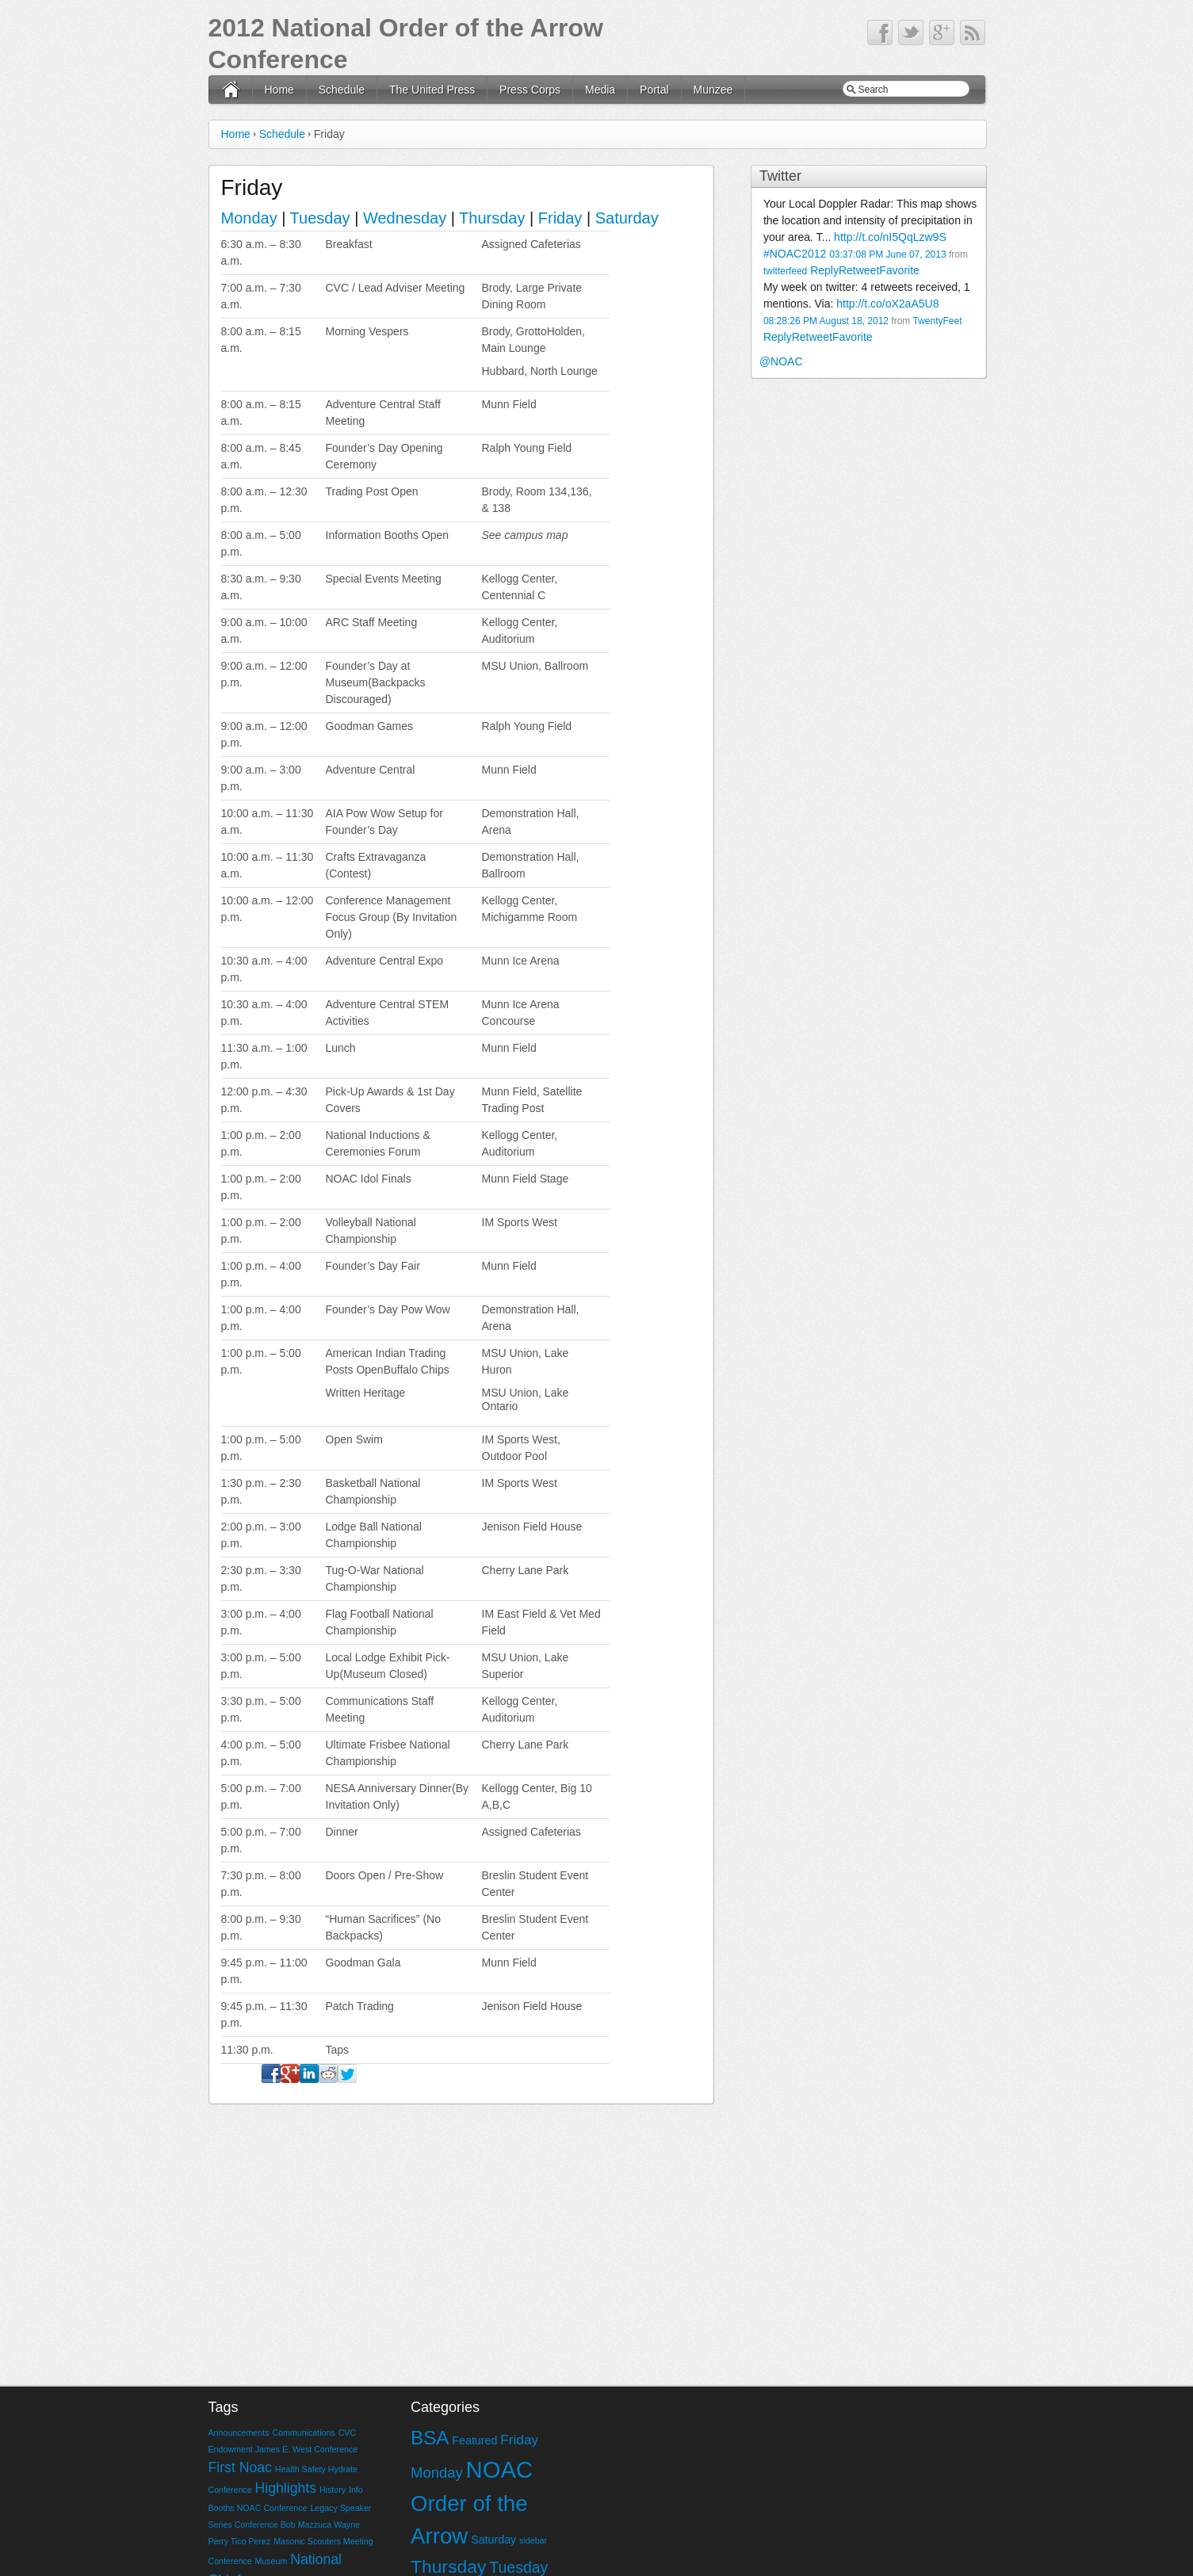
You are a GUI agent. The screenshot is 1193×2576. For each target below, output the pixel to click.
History (332, 2489)
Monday (251, 218)
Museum (270, 2561)
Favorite (899, 270)
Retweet (859, 270)
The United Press (432, 89)
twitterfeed (785, 271)
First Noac (240, 2467)
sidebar (533, 2540)
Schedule (342, 89)
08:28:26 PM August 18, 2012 (826, 321)
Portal (654, 89)
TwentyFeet (937, 321)
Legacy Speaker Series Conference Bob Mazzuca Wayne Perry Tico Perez (290, 2524)
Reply (824, 270)
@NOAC (781, 361)
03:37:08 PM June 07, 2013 (887, 254)
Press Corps (529, 89)
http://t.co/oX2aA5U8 (887, 303)
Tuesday (320, 218)
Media (600, 89)
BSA (430, 2437)
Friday (560, 218)
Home (279, 89)
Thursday (492, 218)
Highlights (285, 2488)
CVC (347, 2432)
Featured (474, 2440)
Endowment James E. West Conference (283, 2449)
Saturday (627, 218)
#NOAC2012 (794, 253)
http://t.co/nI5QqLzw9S (890, 237)
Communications (303, 2432)
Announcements (239, 2432)
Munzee (713, 89)
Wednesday (404, 218)
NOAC (499, 2469)
